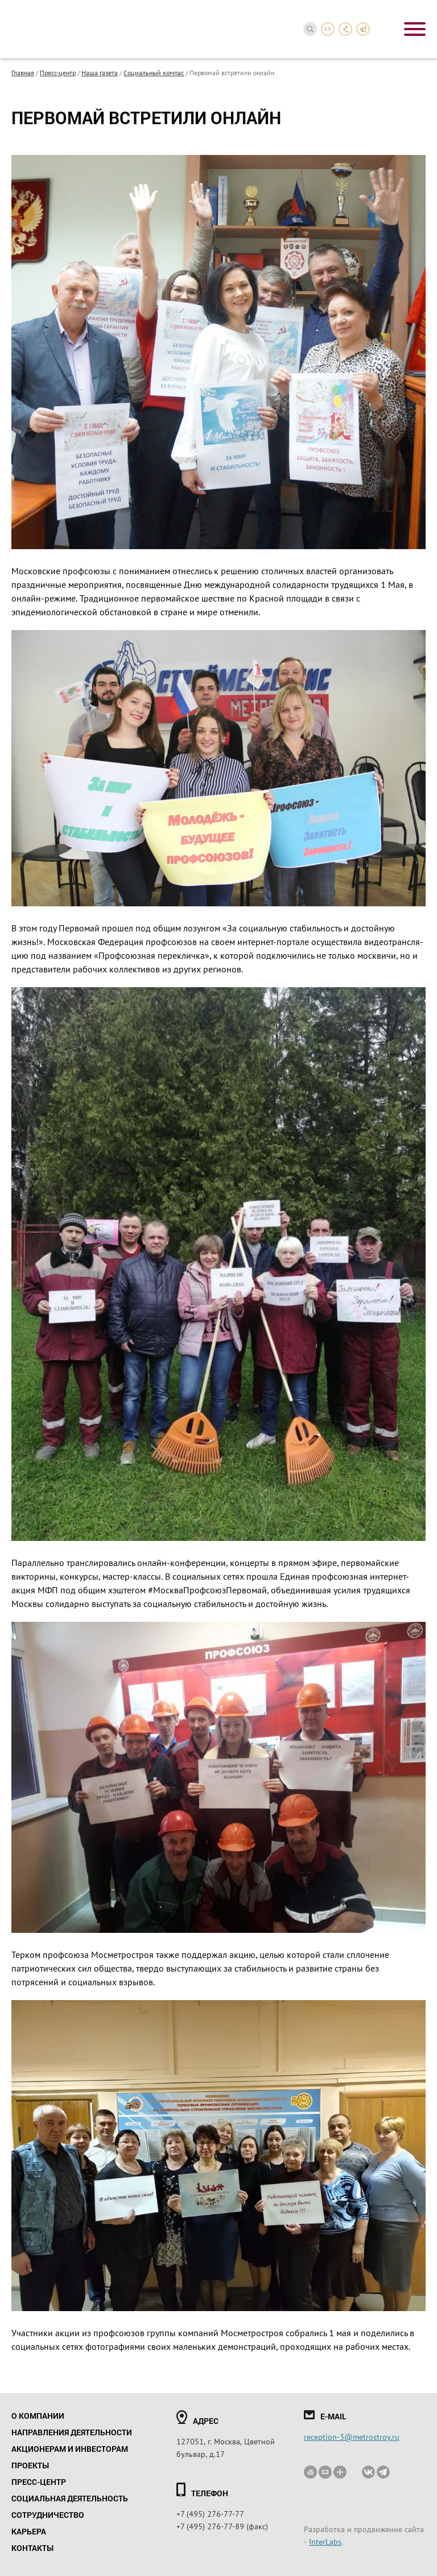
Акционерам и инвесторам (69, 2448)
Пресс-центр (58, 72)
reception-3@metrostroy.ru (351, 2436)
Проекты (30, 2465)
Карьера (28, 2531)
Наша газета (99, 72)
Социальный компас (153, 72)
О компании (37, 2415)
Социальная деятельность (69, 2498)
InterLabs (325, 2541)
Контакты (32, 2547)
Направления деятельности (71, 2432)
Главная (22, 72)
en (327, 29)
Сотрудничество (47, 2514)
